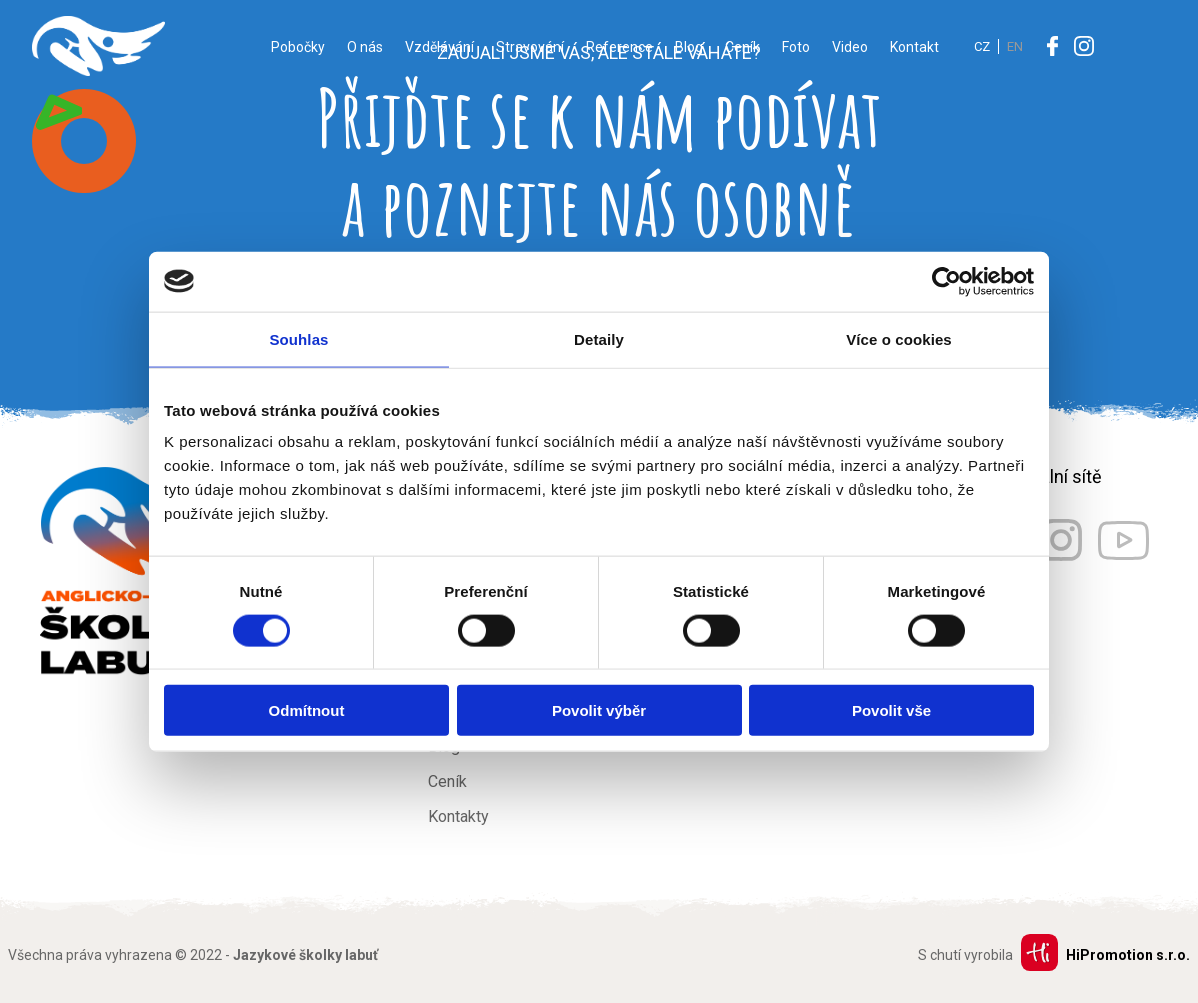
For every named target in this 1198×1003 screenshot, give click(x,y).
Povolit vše (891, 710)
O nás (365, 47)
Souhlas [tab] (298, 338)
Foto (796, 47)
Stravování (530, 47)
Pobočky (298, 47)
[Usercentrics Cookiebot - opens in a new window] (946, 281)
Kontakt (914, 47)
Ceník (742, 47)
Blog (689, 47)
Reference (619, 47)
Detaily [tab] (599, 338)
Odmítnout (307, 710)
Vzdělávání (439, 47)
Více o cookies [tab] (899, 338)
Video (850, 47)
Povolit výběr (599, 710)
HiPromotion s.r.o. (1128, 955)
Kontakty (458, 816)
